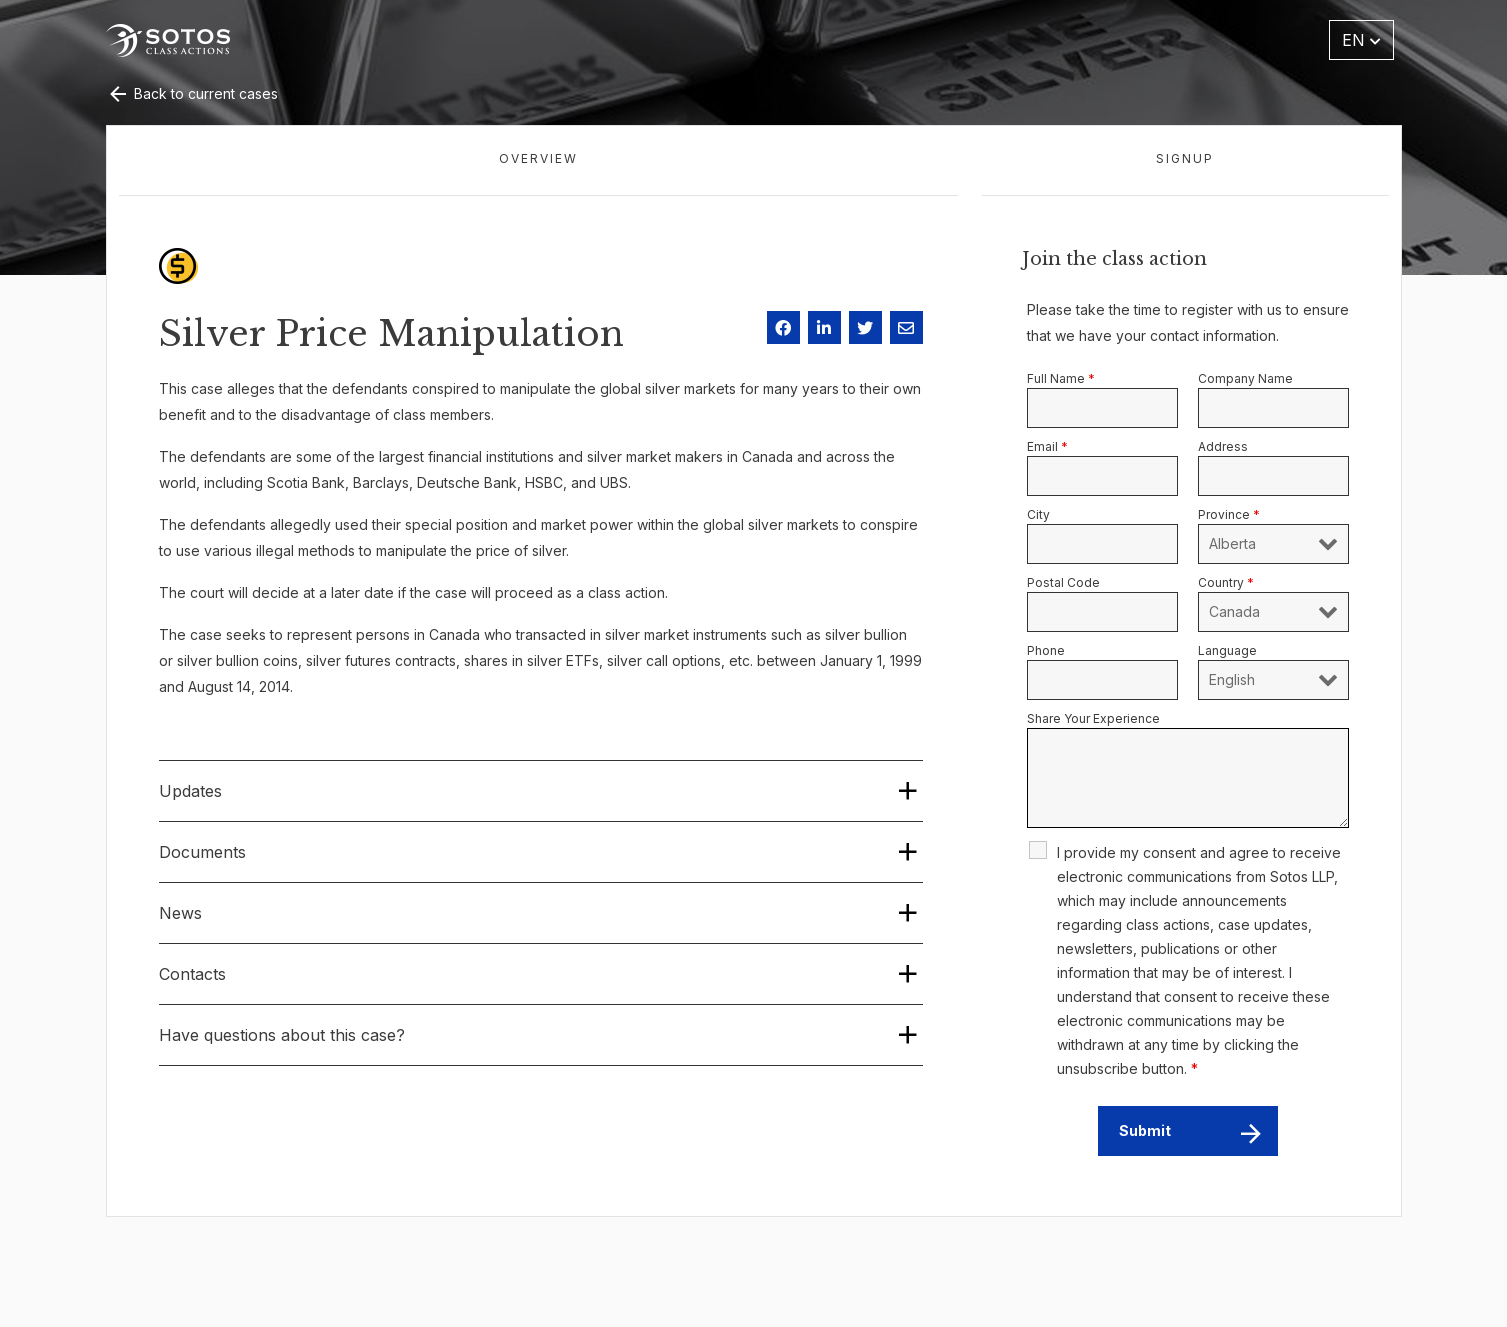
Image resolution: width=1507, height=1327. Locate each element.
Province (1229, 514)
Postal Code (1063, 582)
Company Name (1245, 378)
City (1038, 514)
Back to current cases (192, 93)
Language (1227, 650)
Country (1226, 582)
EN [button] (1361, 40)
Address (1223, 446)
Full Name (1061, 378)
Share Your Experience (1093, 718)
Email (1047, 446)
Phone (1046, 650)
